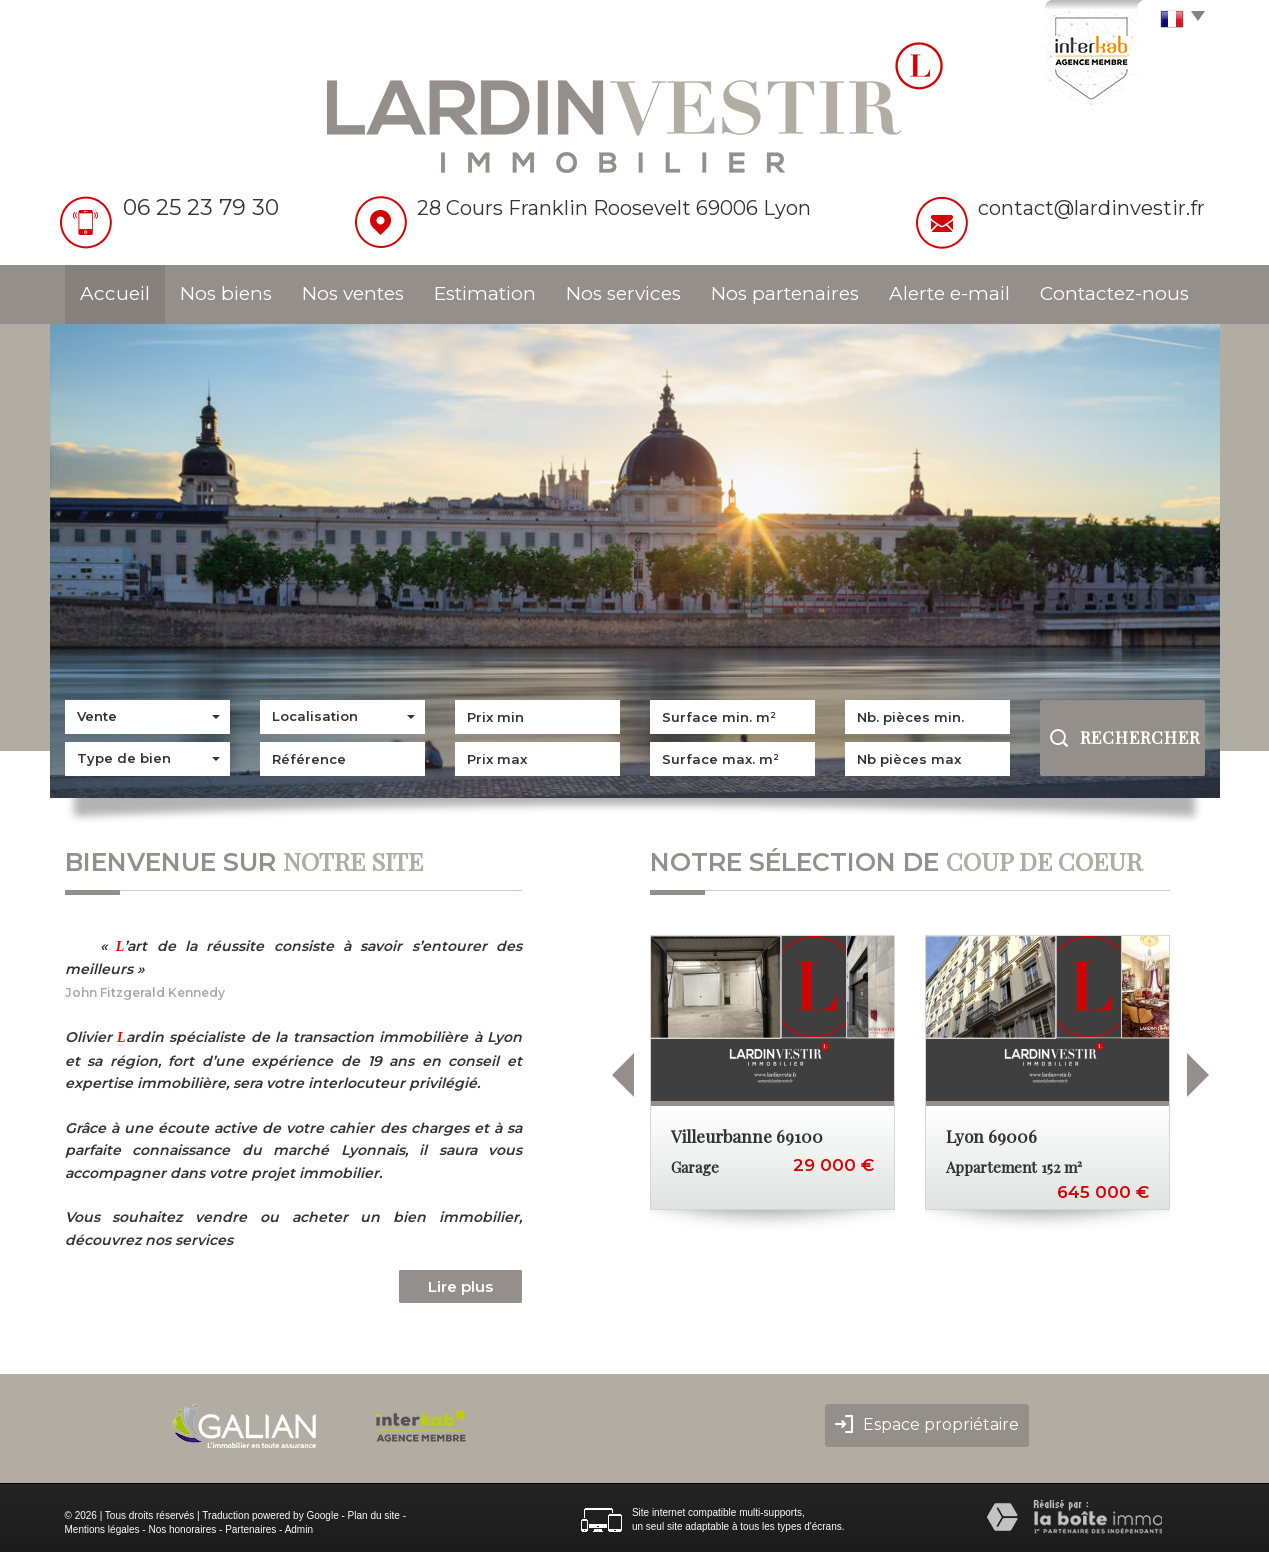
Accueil (115, 293)
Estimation (485, 293)
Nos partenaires (785, 293)
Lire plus (460, 1286)
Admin (299, 1529)
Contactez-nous (1114, 293)
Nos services (623, 293)
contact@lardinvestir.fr (1091, 208)
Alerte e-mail (949, 293)
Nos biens (226, 293)
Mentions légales (102, 1529)
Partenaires (250, 1529)
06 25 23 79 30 (201, 207)
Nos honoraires (182, 1529)
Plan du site (374, 1515)
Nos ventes (353, 293)
